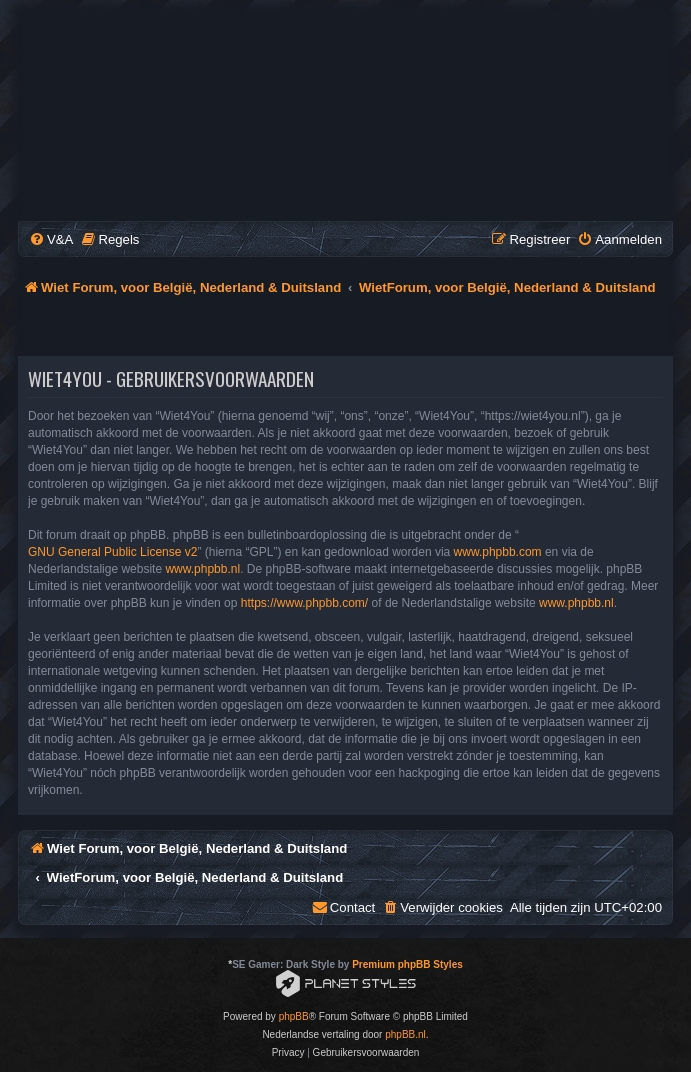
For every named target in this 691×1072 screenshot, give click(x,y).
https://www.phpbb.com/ (304, 603)
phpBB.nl (405, 1034)
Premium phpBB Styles (407, 964)
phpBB (294, 1016)
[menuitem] (51, 239)
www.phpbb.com (498, 552)
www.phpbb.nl (202, 569)
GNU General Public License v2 (112, 552)
